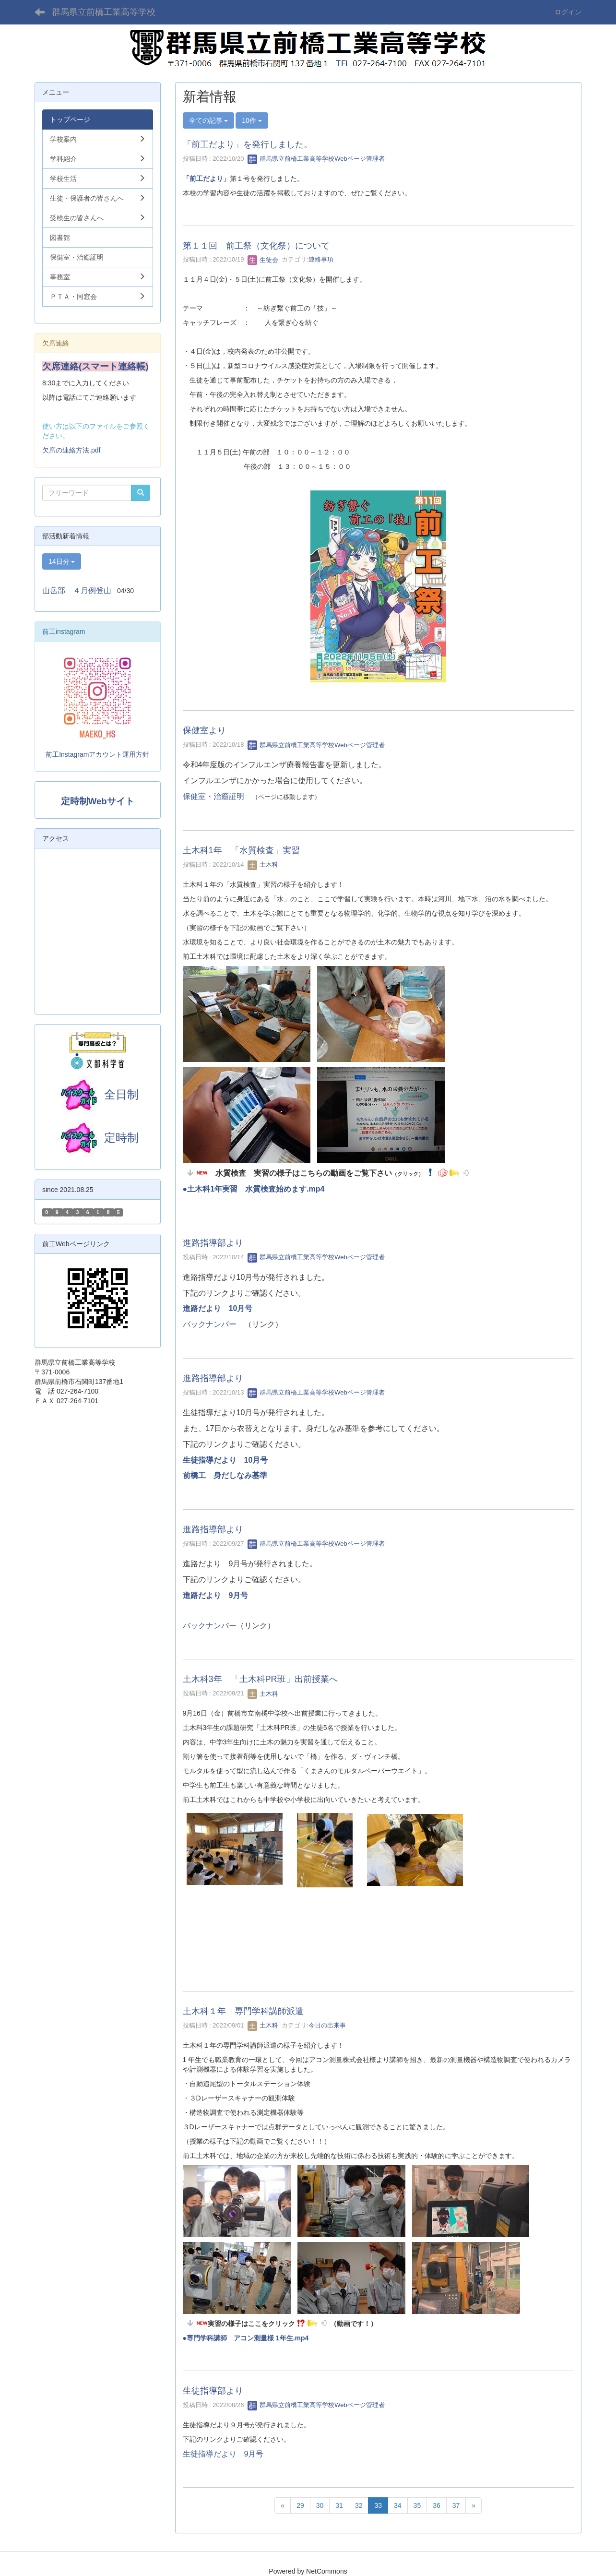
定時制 (97, 1137)
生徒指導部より (213, 2391)
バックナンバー (210, 1324)
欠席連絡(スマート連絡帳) (95, 366)
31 (339, 2505)
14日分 (61, 561)
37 (456, 2505)
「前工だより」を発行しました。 (247, 144)
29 (300, 2505)
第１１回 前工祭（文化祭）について (256, 245)
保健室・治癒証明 (213, 796)
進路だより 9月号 (216, 1595)
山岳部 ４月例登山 (76, 590)
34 (398, 2505)
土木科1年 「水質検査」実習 (241, 850)
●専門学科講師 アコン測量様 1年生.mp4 (246, 2338)
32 (359, 2505)
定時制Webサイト (97, 801)
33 (378, 2505)
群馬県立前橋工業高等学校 (103, 12)
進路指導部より (213, 1243)
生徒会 (263, 259)
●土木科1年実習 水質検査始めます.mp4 (254, 1189)
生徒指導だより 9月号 (223, 2454)
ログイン (568, 12)
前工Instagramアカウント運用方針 (97, 754)
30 (320, 2505)
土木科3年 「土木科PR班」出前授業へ (260, 1679)
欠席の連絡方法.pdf (71, 450)
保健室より (204, 730)
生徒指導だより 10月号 (229, 1460)
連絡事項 (320, 259)
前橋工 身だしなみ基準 (225, 1475)
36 (436, 2505)
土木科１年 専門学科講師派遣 (243, 2011)
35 (417, 2505)
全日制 (121, 1094)
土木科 (263, 864)
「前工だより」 (206, 178)
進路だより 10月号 (218, 1308)
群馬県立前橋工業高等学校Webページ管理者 (316, 158)
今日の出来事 (327, 2025)
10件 (251, 120)
